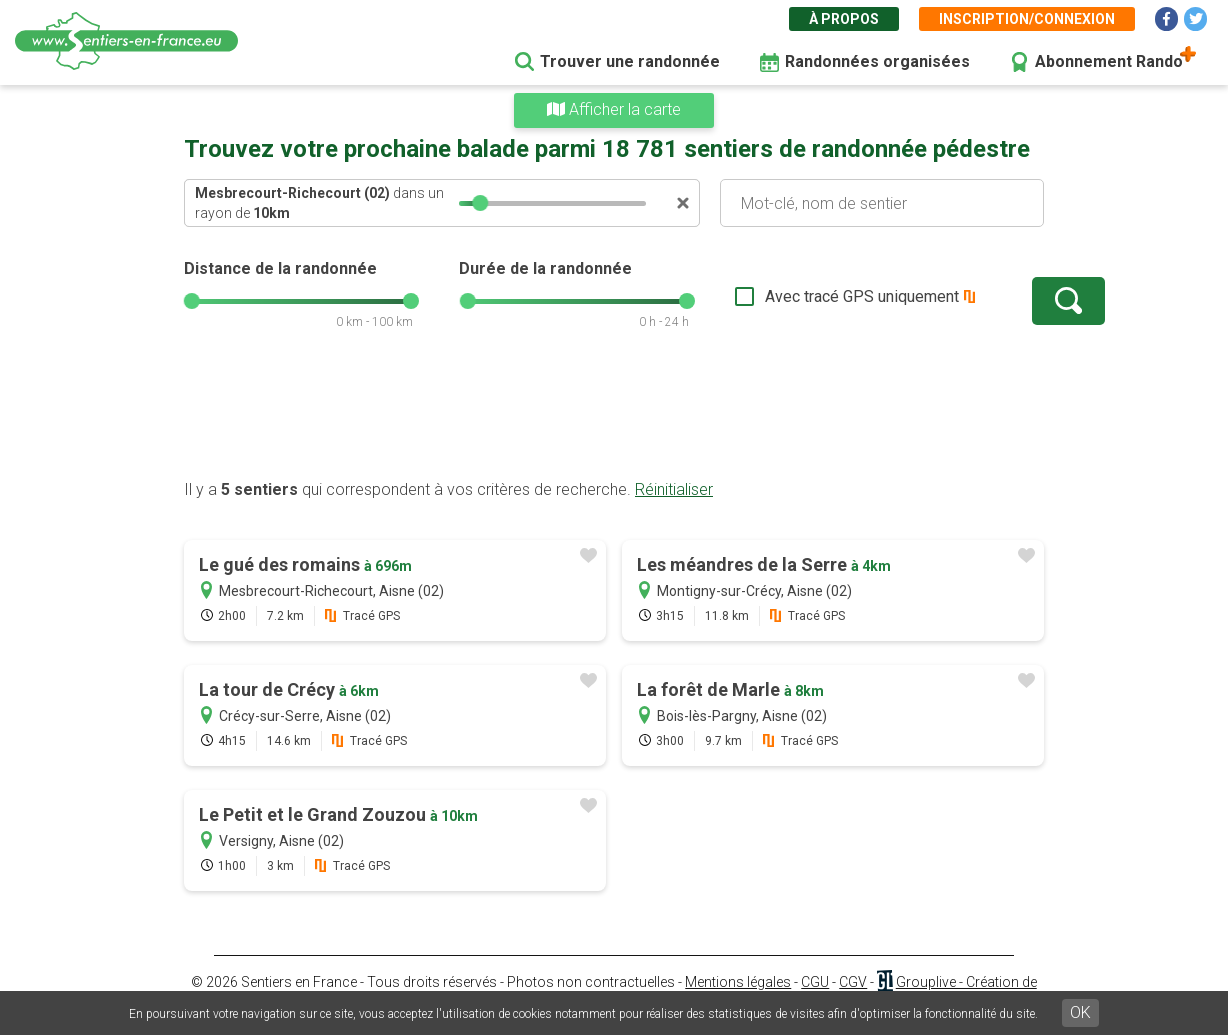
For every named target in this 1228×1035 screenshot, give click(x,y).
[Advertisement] (614, 415)
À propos (844, 19)
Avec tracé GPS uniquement (799, 296)
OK (1080, 1012)
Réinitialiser (674, 489)
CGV (853, 982)
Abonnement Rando (1109, 61)
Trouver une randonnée (630, 61)
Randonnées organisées (877, 61)
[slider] (480, 203)
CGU (815, 982)
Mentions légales (738, 982)
